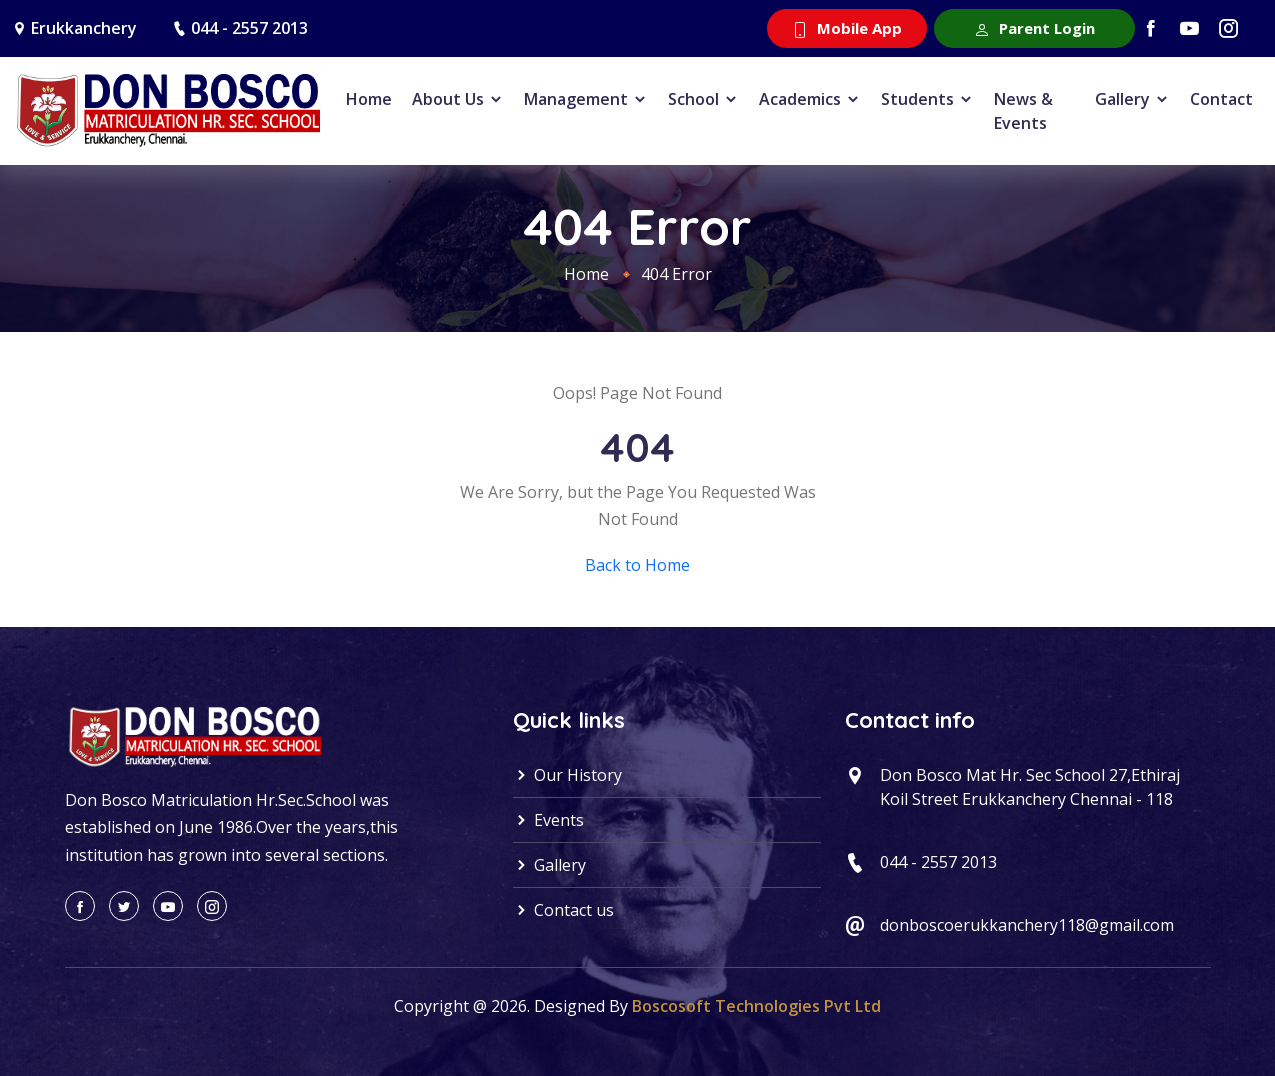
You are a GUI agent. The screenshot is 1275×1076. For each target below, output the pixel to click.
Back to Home (637, 565)
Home (369, 99)
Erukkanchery (84, 28)
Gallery (1132, 99)
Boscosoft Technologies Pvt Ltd (756, 1006)
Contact (1221, 99)
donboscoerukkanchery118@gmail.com (1027, 925)
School (703, 99)
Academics (810, 99)
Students (927, 99)
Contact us (563, 910)
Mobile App (847, 28)
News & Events (1023, 111)
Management (586, 99)
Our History (567, 775)
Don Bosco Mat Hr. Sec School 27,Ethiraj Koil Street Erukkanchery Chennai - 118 (1030, 787)
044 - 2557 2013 (249, 28)
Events (548, 820)
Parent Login (1034, 28)
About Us (458, 99)
